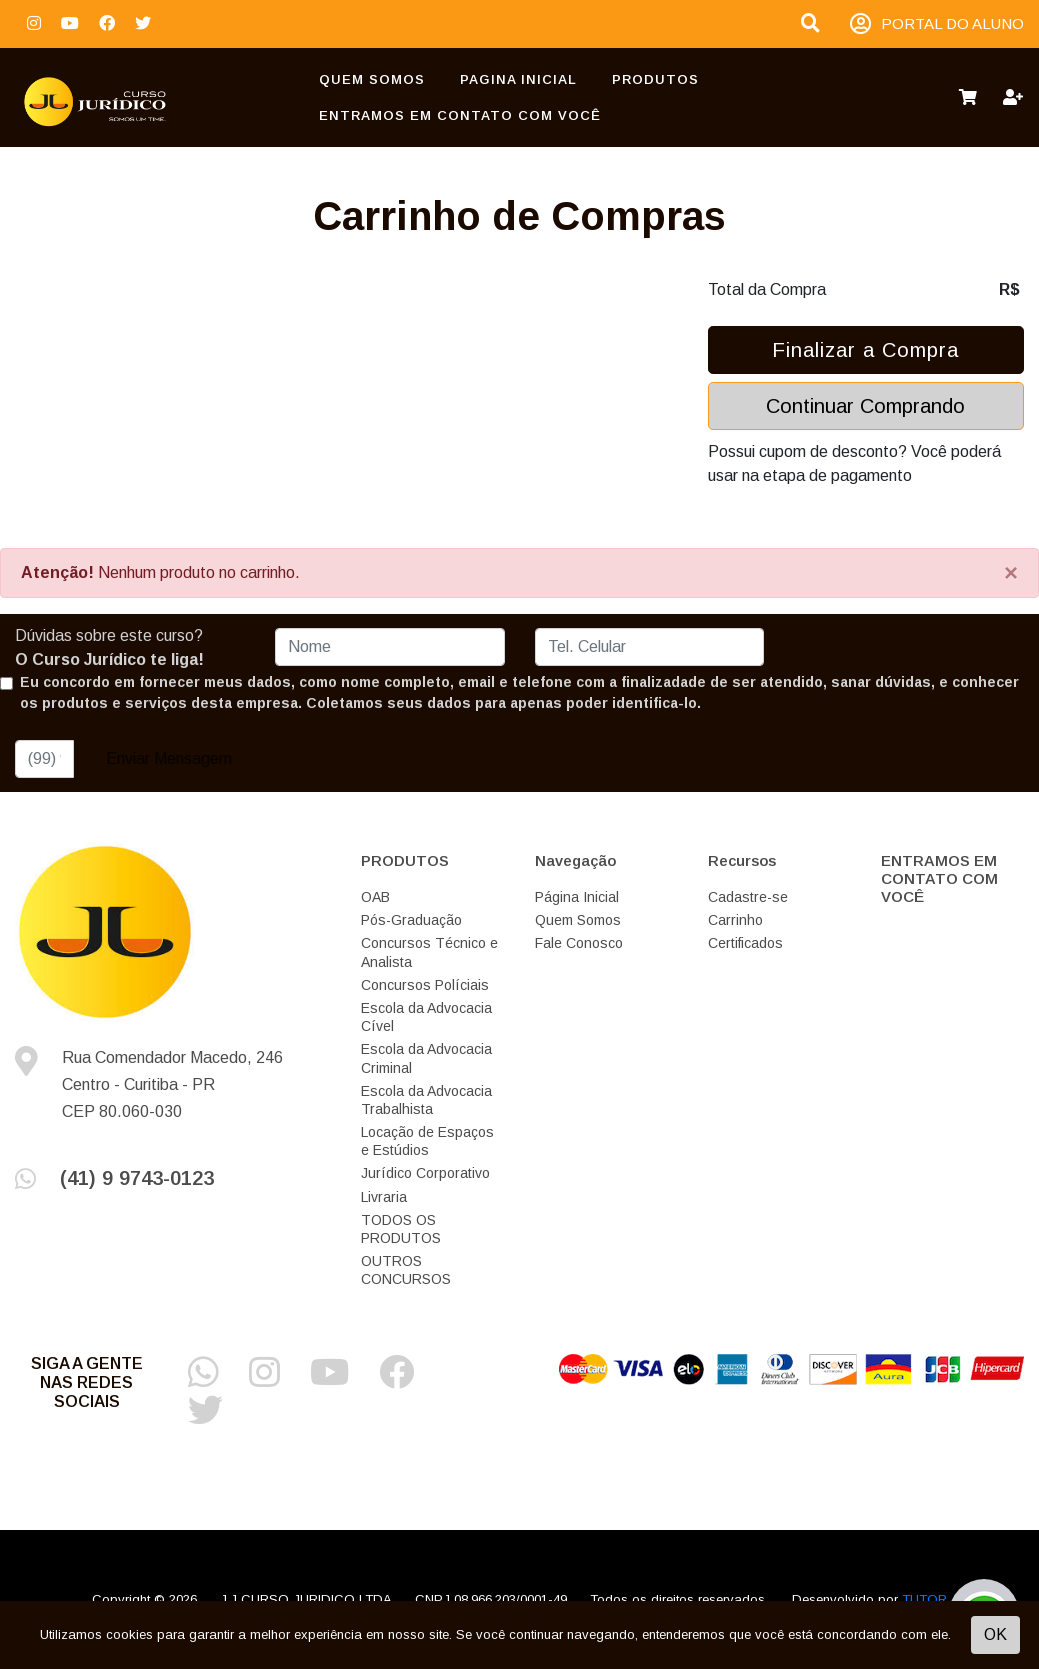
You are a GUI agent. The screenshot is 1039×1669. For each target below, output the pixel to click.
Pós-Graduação (411, 920)
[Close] (1011, 573)
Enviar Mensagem (169, 758)
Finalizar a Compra (865, 350)
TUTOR (924, 1599)
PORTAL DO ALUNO (937, 24)
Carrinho (735, 920)
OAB (375, 897)
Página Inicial (577, 897)
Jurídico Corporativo (425, 1173)
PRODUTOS (655, 79)
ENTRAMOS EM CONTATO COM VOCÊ (460, 115)
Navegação (575, 860)
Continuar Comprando (865, 406)
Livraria (384, 1197)
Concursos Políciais (425, 985)
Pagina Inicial (518, 79)
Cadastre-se (748, 897)
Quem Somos (372, 79)
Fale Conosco (579, 943)
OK (995, 1634)
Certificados (745, 943)
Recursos (742, 860)
